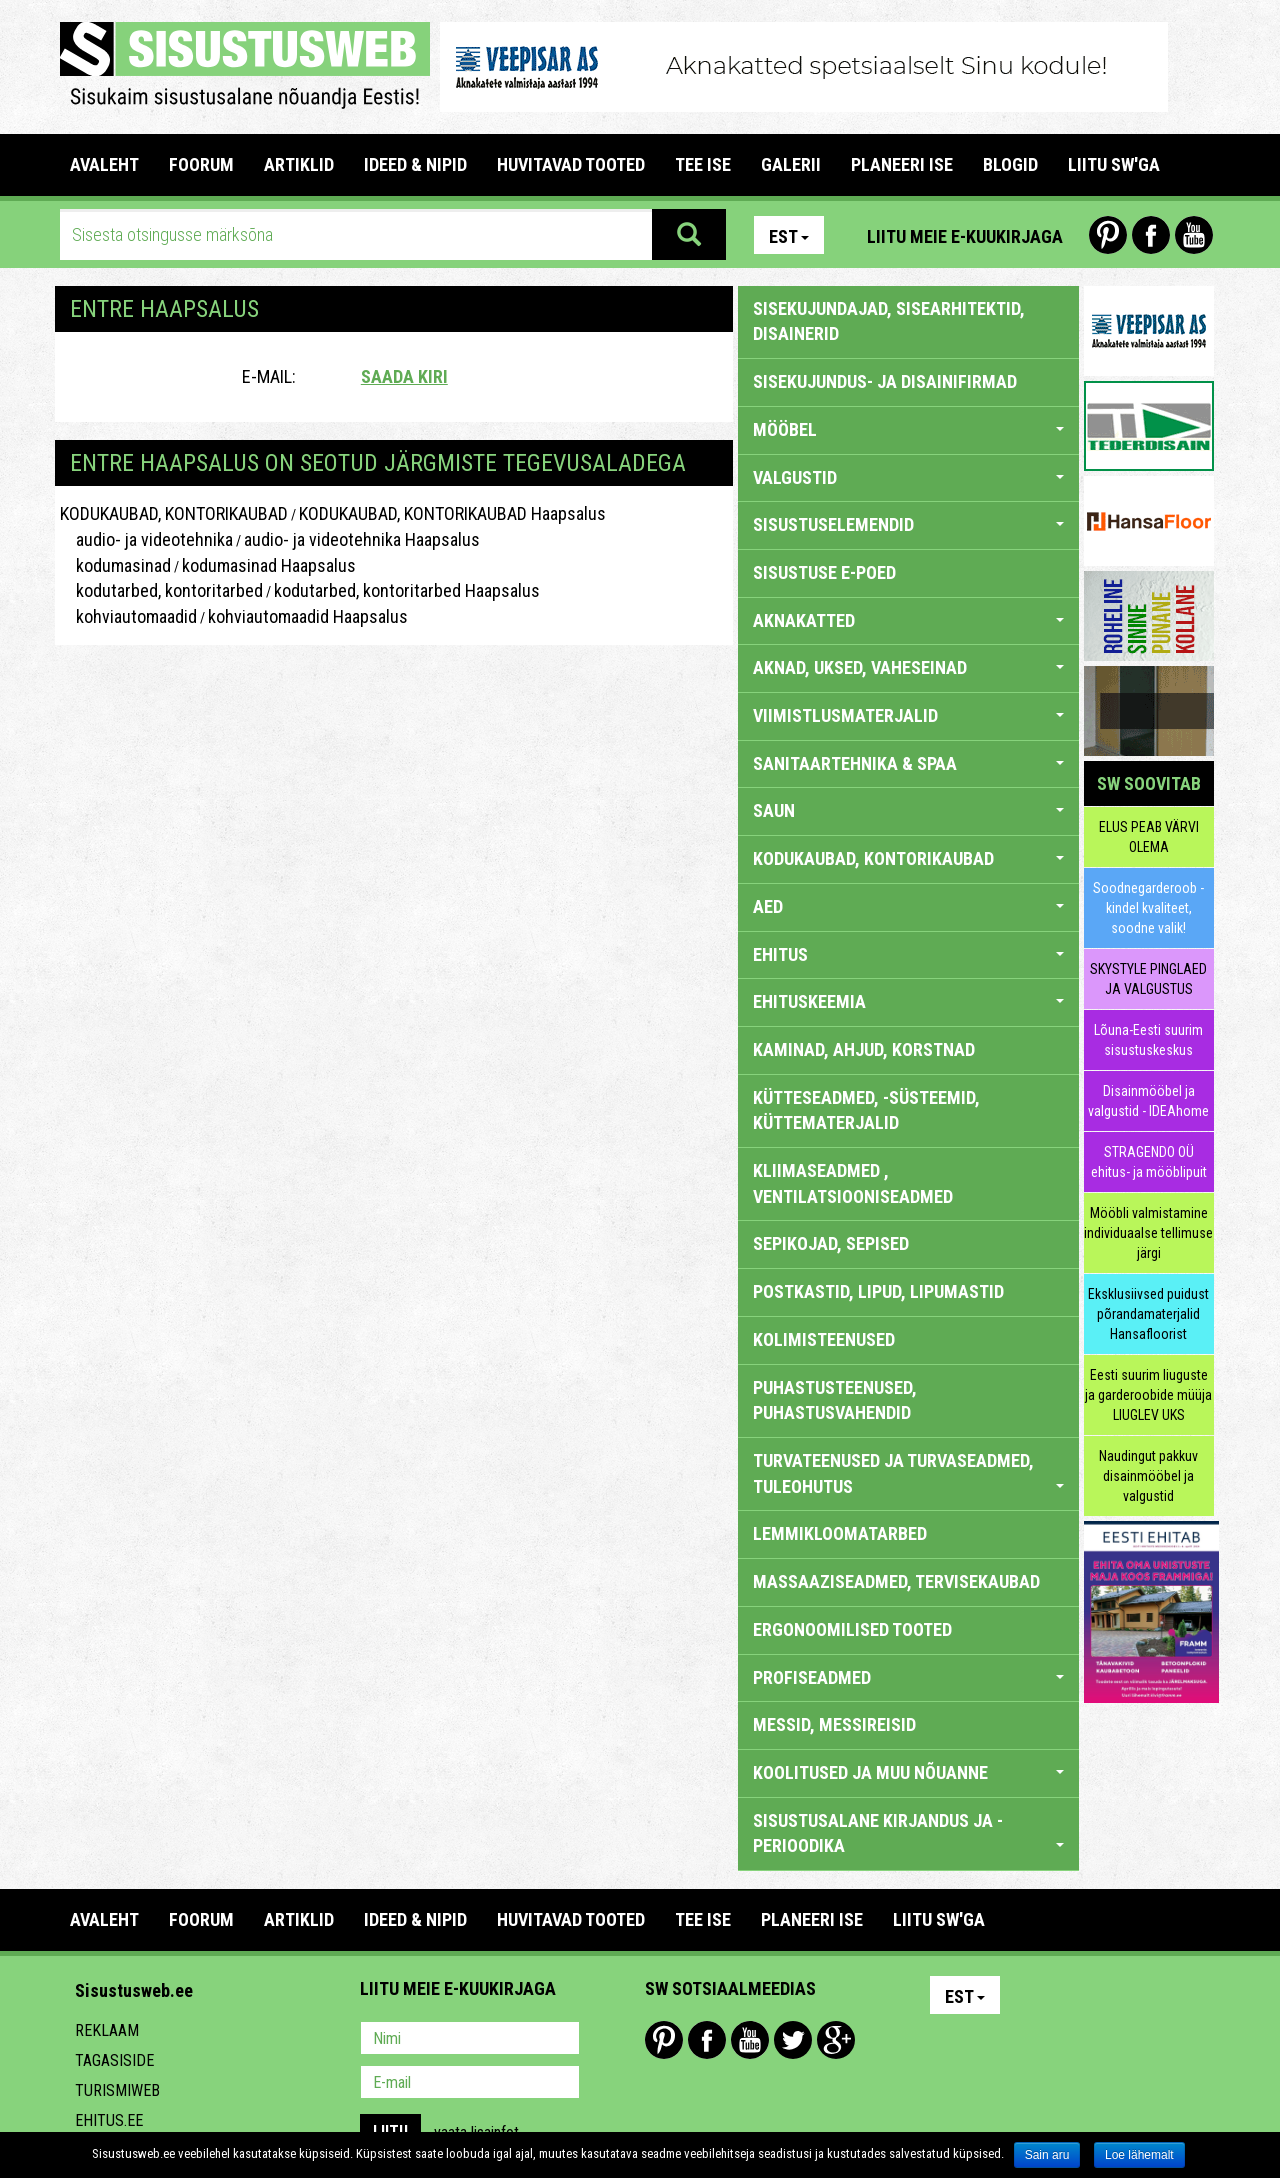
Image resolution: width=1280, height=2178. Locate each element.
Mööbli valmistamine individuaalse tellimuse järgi (1148, 1233)
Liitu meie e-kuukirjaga (965, 236)
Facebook (1151, 235)
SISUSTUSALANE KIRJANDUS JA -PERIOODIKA (908, 1833)
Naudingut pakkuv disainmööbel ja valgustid (1148, 1476)
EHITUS (908, 954)
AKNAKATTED (908, 620)
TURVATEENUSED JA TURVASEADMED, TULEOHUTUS (908, 1473)
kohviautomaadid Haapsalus (308, 616)
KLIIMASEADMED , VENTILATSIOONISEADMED (853, 1183)
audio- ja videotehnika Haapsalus (362, 539)
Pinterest (1108, 235)
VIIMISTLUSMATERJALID (908, 715)
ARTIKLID (299, 164)
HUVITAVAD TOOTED (571, 164)
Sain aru (1047, 2155)
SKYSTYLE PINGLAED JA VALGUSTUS (1148, 979)
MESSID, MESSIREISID (834, 1724)
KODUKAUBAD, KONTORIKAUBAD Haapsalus (452, 513)
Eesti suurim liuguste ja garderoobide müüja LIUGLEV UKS (1148, 1395)
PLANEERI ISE (902, 164)
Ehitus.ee (109, 2120)
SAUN (908, 810)
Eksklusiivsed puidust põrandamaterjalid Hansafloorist (1148, 1314)
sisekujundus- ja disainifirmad (885, 381)
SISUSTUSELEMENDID (908, 524)
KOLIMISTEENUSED (824, 1339)
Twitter (793, 2040)
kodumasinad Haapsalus (269, 565)
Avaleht (104, 164)
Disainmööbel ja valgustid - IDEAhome (1148, 1101)
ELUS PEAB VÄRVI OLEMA (1149, 837)
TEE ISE (703, 164)
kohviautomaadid (128, 616)
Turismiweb (117, 2090)
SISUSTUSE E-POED (824, 572)
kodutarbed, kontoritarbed (161, 590)
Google (836, 2040)
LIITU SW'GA (1114, 164)
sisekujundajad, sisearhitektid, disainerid (889, 321)
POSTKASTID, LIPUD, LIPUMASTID (878, 1291)
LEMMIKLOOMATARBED (840, 1533)
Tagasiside (114, 2060)
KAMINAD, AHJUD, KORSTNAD (864, 1049)
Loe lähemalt (1139, 2155)
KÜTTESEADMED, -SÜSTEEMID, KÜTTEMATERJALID (866, 1110)
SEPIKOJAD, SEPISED (831, 1243)
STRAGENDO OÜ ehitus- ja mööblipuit (1149, 1162)
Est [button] (789, 236)
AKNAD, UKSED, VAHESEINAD (908, 667)
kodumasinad (115, 565)
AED (908, 906)
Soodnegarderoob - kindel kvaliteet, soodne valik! (1148, 908)
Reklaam (107, 2030)
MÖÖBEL (908, 429)
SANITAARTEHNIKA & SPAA (908, 763)
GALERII (791, 164)
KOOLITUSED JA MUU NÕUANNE (908, 1772)
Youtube (1194, 235)
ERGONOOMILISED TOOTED (852, 1629)
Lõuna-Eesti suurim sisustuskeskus (1148, 1040)
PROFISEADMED (908, 1677)
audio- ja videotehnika (146, 539)
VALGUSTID (908, 477)
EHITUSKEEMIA (908, 1001)
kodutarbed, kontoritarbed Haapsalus (407, 590)
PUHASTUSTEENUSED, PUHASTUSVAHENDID (835, 1400)
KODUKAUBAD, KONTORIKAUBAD (174, 513)
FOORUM (201, 164)
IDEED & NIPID (415, 164)
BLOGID (1010, 164)
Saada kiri (404, 376)
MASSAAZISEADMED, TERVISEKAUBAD (896, 1581)
